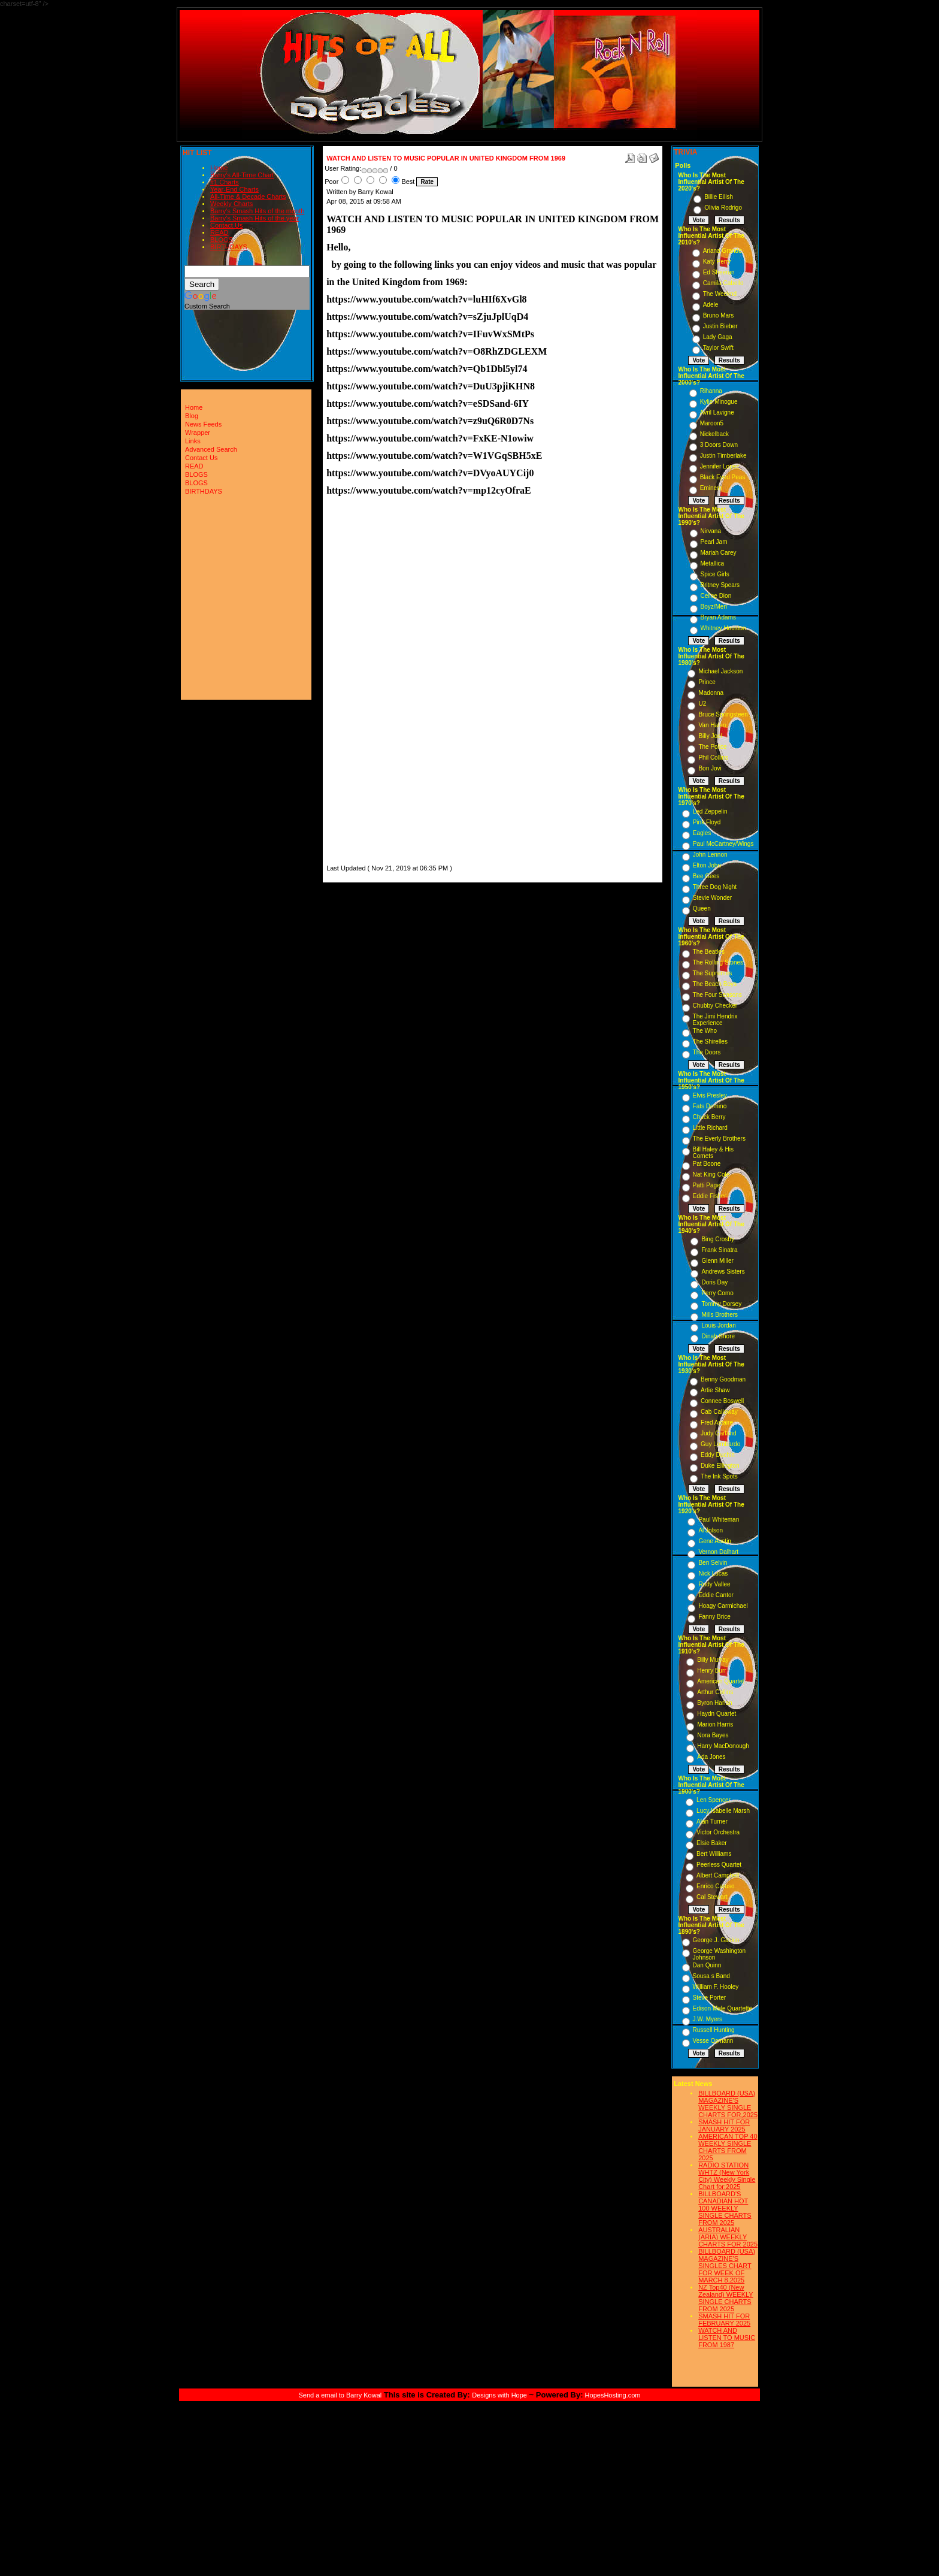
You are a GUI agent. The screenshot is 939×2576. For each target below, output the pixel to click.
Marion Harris (715, 1724)
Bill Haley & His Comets (713, 1152)
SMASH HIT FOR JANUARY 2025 (724, 2125)
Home (219, 167)
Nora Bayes (712, 1735)
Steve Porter (709, 1997)
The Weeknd (720, 294)
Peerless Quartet (718, 1864)
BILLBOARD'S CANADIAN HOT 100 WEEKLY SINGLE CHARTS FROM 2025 (724, 2208)
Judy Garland (718, 1433)
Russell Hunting (714, 2030)
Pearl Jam (714, 542)
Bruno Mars (718, 315)
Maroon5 (711, 423)
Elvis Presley (710, 1095)
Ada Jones (711, 1756)
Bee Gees (706, 876)
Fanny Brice (714, 1616)
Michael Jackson (720, 671)
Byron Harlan (714, 1703)
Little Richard (710, 1127)
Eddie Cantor (715, 1595)
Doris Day (714, 1282)
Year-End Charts (234, 189)
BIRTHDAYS (228, 246)
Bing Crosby (717, 1239)
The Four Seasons (717, 994)
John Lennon (710, 854)
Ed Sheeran (719, 272)
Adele (711, 304)
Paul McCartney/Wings (723, 843)
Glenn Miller (717, 1260)
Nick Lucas (713, 1573)
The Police (712, 746)
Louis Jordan (718, 1325)
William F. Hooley (716, 1987)
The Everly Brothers (719, 1138)
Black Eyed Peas (723, 477)
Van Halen (712, 725)
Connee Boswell (722, 1401)
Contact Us (226, 225)
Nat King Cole (711, 1174)
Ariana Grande (722, 250)
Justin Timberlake (723, 455)
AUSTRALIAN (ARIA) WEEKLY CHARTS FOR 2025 (728, 2237)
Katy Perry (717, 261)
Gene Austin (714, 1541)
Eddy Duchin (718, 1455)
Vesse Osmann (713, 2040)
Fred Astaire (717, 1422)
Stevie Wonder (712, 897)
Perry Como (717, 1293)
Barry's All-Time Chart (242, 175)
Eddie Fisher (709, 1196)
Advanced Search (211, 449)
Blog (191, 415)
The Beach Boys (715, 984)
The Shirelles (710, 1041)
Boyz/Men (714, 606)
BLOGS (221, 239)
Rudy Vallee (714, 1584)
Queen (702, 908)
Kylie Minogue (719, 401)
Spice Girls (715, 574)
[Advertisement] (362, 682)
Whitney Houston (723, 628)
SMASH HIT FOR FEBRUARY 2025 (724, 2319)
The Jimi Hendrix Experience (715, 1019)
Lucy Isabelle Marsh (723, 1810)
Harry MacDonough (723, 1746)
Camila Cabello (723, 283)
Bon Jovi (709, 768)
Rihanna (711, 391)
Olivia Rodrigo (723, 207)
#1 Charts (224, 182)
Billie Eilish (718, 196)
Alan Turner (712, 1821)
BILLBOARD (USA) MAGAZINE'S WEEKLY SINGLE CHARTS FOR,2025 (728, 2104)
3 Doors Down (719, 445)
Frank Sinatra (719, 1250)
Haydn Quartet (716, 1713)
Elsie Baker (711, 1843)
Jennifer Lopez (720, 466)
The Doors (707, 1052)
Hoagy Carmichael (722, 1606)
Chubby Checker (715, 1005)
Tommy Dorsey (721, 1304)
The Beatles (709, 951)
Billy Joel (710, 736)
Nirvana (711, 531)
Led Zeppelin (710, 811)
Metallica (712, 563)
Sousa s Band (711, 1976)
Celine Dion (716, 595)
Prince (706, 682)
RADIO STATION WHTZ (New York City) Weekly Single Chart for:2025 (726, 2175)
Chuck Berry (709, 1117)
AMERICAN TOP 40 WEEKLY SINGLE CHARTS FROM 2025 (727, 2147)
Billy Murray (712, 1659)
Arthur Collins (715, 1692)
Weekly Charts (231, 203)
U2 (702, 703)
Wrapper (197, 432)
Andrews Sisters (722, 1271)
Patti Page (706, 1185)
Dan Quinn (707, 1965)
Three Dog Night (715, 887)
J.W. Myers (707, 2019)
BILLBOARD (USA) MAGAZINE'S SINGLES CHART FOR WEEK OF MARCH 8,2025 (726, 2266)
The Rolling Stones (718, 962)
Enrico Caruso (715, 1886)
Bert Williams (713, 1854)
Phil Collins (713, 757)
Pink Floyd (707, 822)
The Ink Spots (719, 1476)
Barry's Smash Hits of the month (257, 210)
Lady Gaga (717, 337)
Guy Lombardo (720, 1444)
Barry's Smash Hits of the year (254, 218)
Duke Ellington (720, 1465)
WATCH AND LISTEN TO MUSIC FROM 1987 (726, 2337)
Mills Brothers (719, 1314)
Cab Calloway (719, 1411)
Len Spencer (713, 1800)
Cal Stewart (712, 1897)
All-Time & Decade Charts (248, 196)
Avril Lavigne (717, 412)
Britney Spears (720, 585)
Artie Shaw (715, 1390)
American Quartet (720, 1681)
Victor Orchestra (718, 1832)
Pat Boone (707, 1163)
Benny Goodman (723, 1379)
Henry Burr (711, 1670)
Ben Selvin (712, 1562)
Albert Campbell (717, 1875)
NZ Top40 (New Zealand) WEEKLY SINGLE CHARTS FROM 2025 (725, 2298)
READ (219, 232)
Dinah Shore (718, 1336)
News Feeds (203, 424)
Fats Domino (710, 1106)
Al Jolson (710, 1530)
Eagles (702, 833)
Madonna (710, 693)
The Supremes (712, 973)
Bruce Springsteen (722, 714)
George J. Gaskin (716, 1940)
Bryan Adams (718, 617)
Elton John (707, 865)
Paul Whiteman (718, 1519)
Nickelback (714, 434)
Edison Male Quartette (723, 2008)
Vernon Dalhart (718, 1552)
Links (193, 441)
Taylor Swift (718, 347)
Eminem (711, 488)
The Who (705, 1030)
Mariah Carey (719, 552)
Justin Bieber (720, 326)
